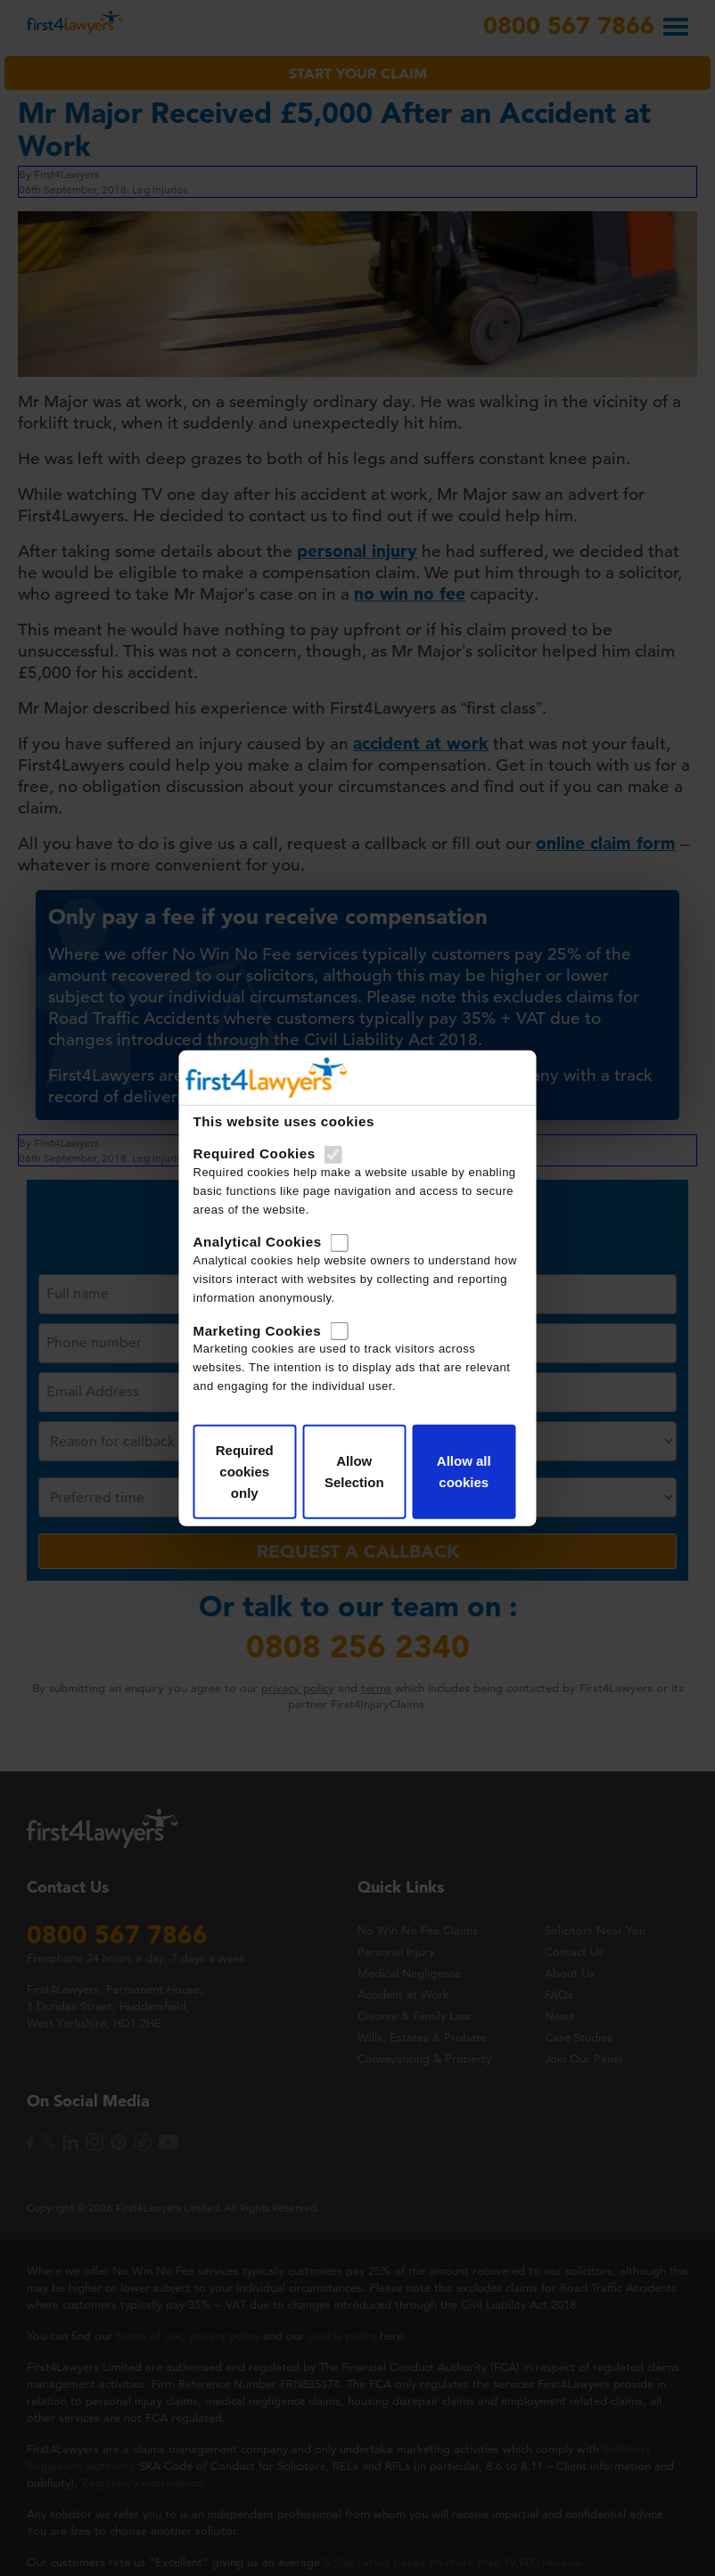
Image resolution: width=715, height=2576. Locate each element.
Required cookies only (245, 1472)
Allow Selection (354, 1471)
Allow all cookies (464, 1471)
